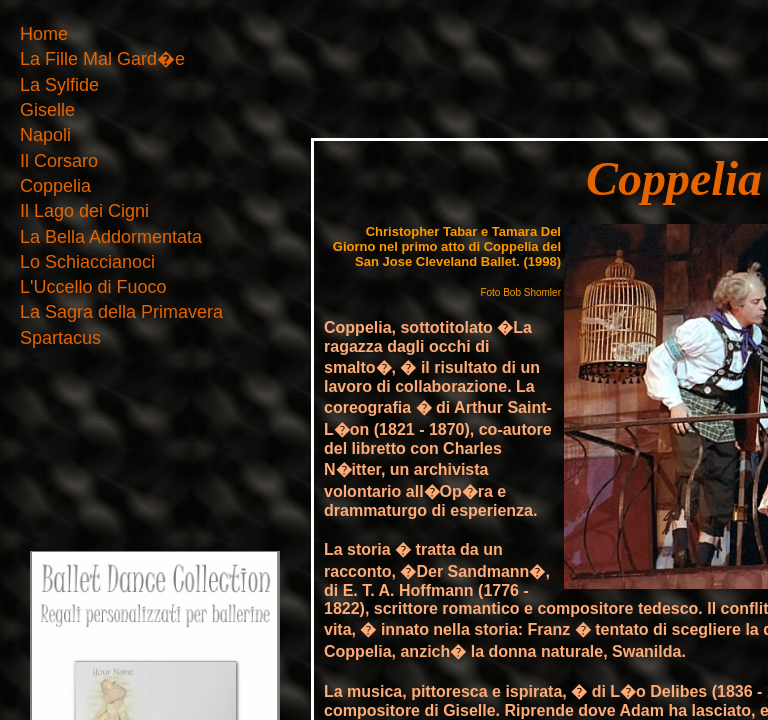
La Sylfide (59, 85)
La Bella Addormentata (111, 237)
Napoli (45, 135)
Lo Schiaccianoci (87, 262)
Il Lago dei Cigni (84, 211)
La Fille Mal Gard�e (102, 59)
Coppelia (55, 186)
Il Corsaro (59, 161)
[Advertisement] (384, 53)
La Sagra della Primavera (121, 312)
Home (44, 34)
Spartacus (60, 338)
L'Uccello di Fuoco (93, 287)
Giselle (47, 110)
